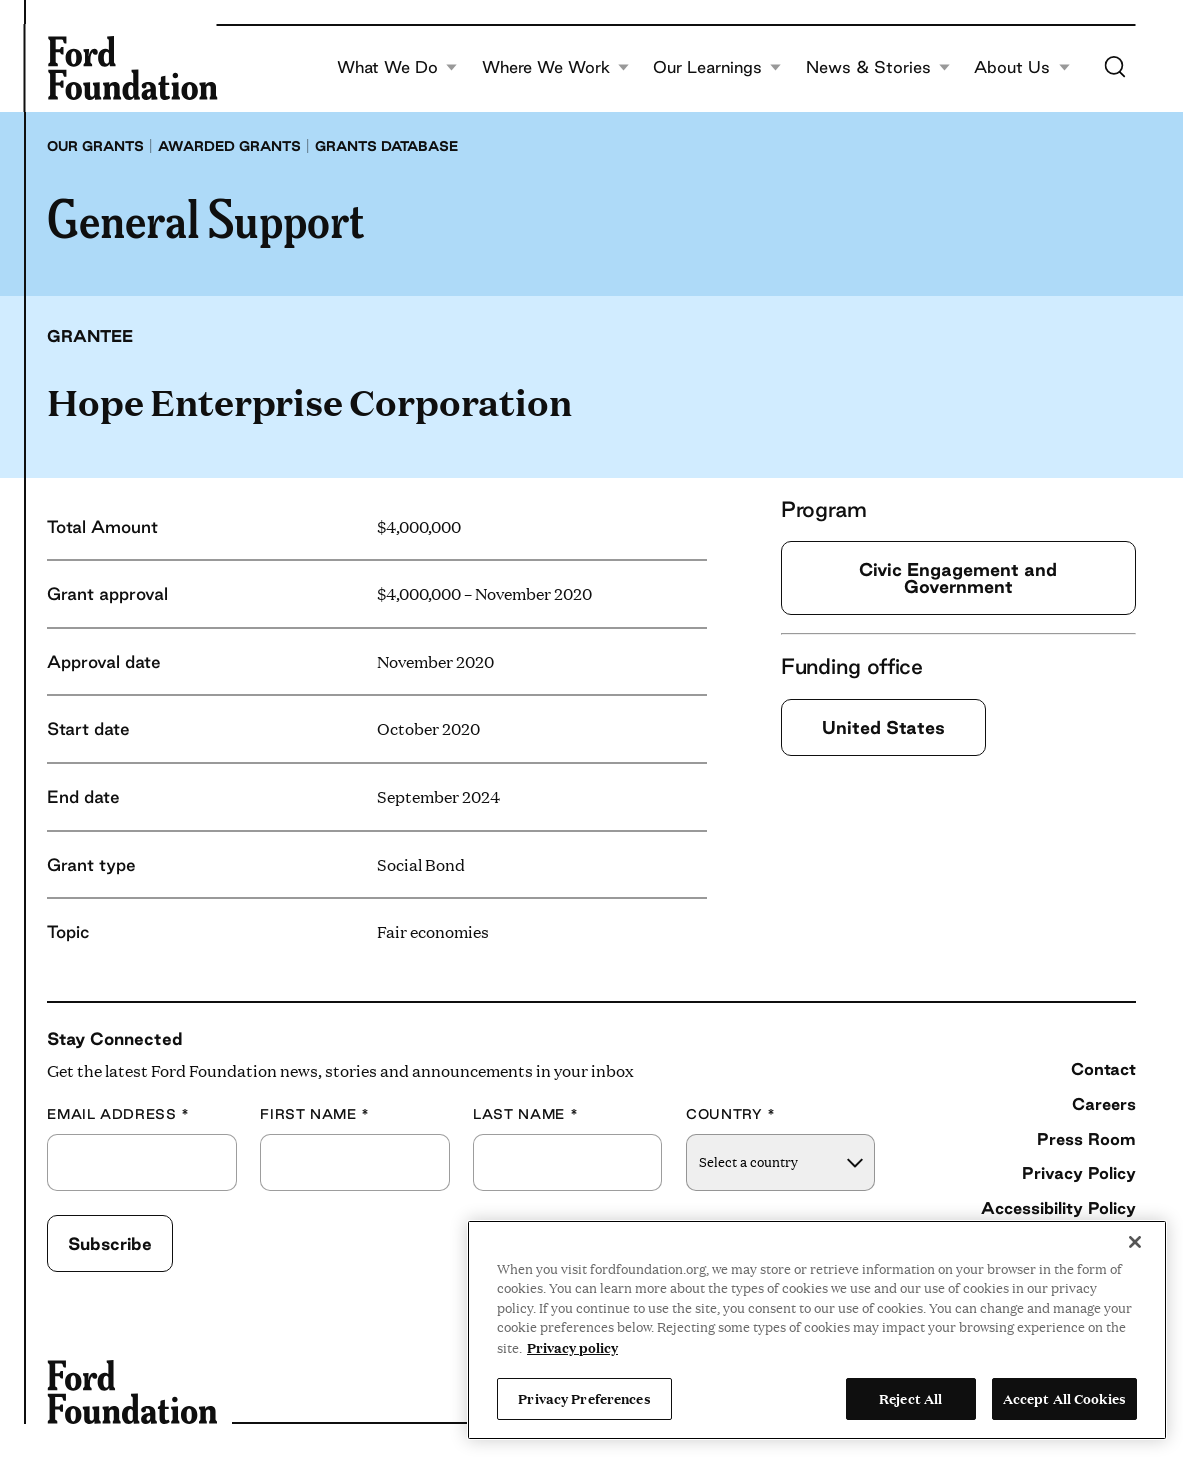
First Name (315, 1114)
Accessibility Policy (1058, 1208)
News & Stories (878, 67)
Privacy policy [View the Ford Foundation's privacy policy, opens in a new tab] (572, 1347)
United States (883, 727)
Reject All (910, 1398)
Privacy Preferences (584, 1398)
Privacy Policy (1079, 1173)
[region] (817, 1330)
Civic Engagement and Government (958, 577)
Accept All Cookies (1064, 1398)
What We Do (397, 67)
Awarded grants (229, 146)
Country (731, 1114)
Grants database (386, 146)
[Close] (1135, 1242)
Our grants (95, 146)
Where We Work (556, 67)
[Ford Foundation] (132, 68)
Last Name (525, 1114)
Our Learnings (717, 67)
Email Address (118, 1114)
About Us (1022, 67)
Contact (1103, 1069)
